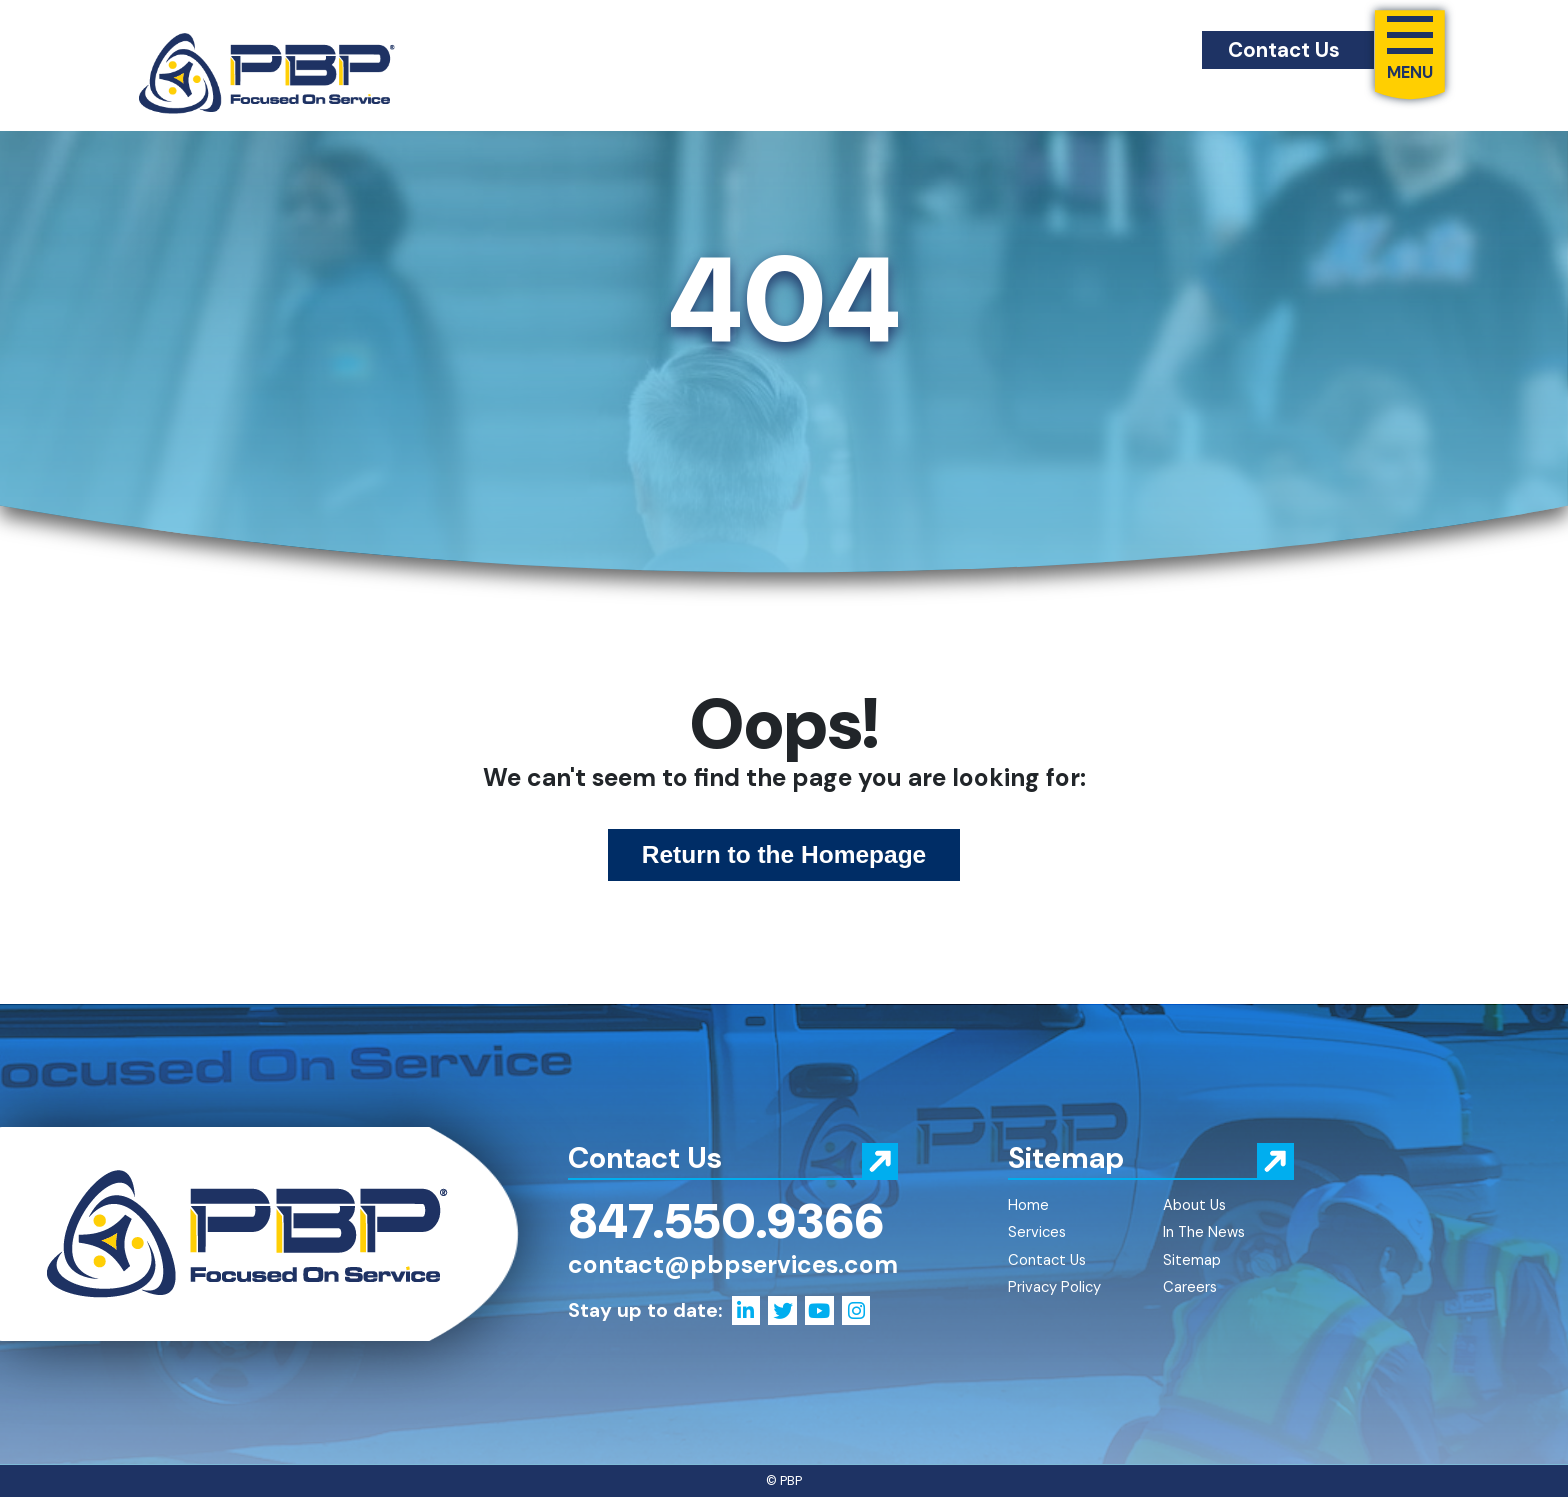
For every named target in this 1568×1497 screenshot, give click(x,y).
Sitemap (1192, 1260)
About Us (1194, 1205)
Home (1028, 1205)
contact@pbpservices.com (733, 1265)
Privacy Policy (1054, 1287)
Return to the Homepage (784, 854)
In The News (1204, 1232)
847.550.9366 (726, 1221)
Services (1037, 1232)
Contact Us (1284, 50)
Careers (1190, 1287)
